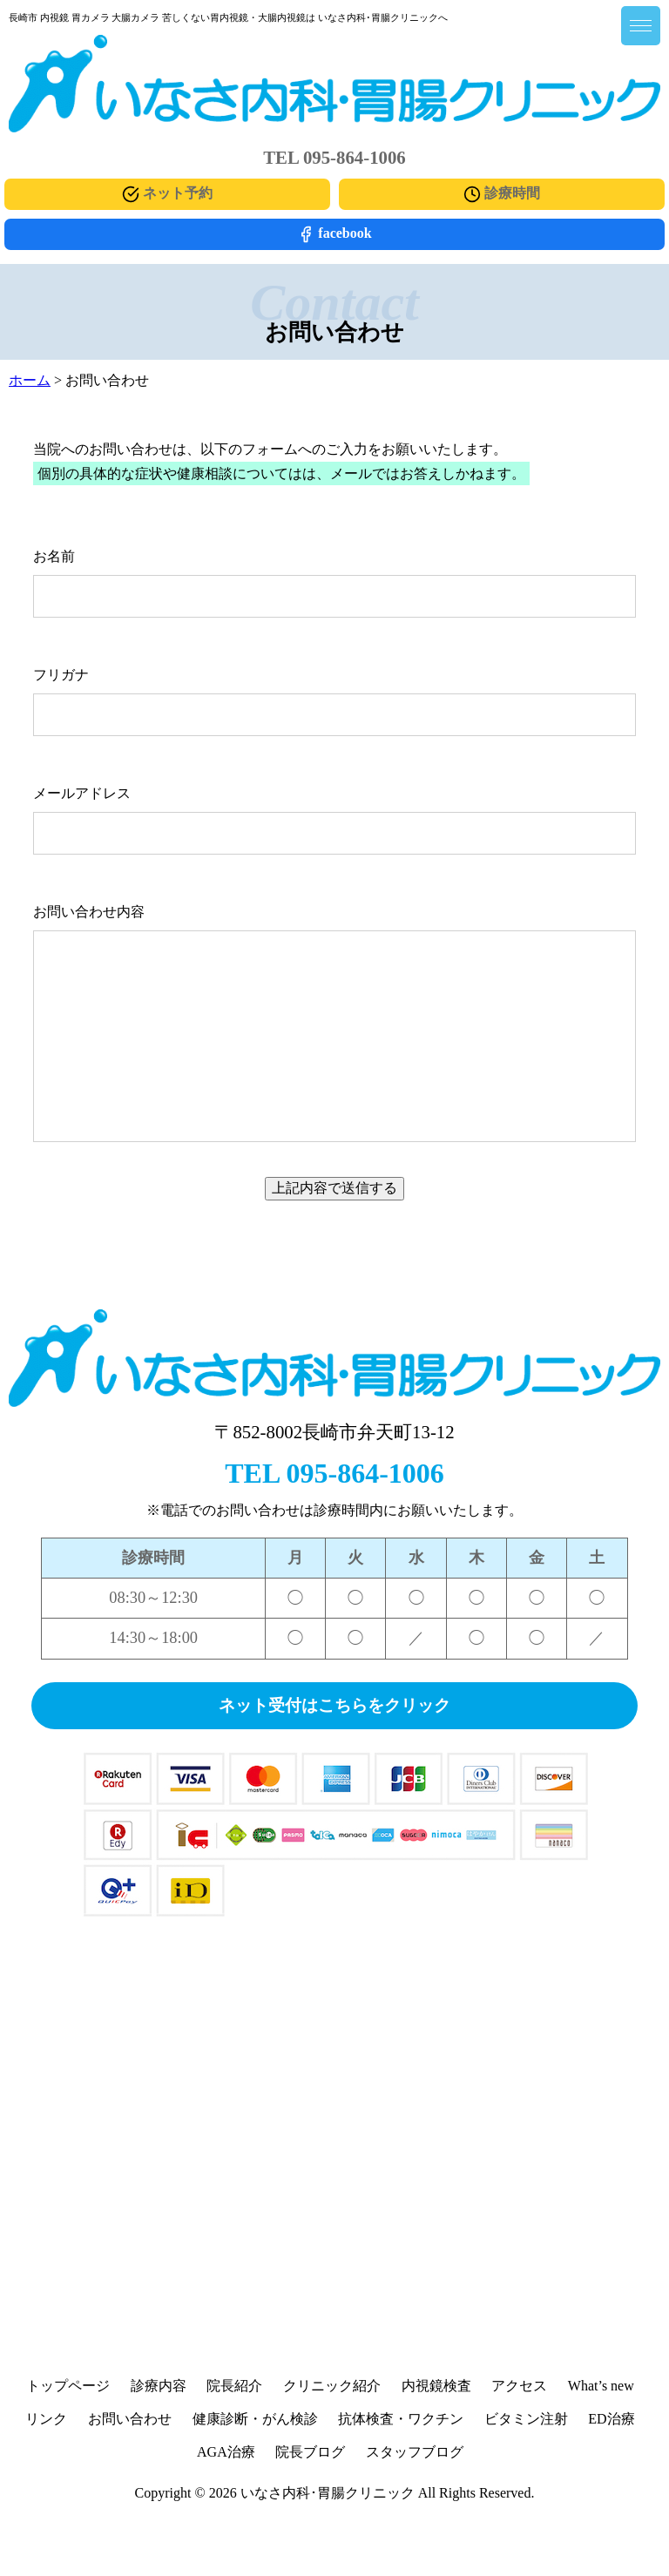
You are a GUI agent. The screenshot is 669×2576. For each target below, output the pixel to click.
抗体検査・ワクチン (400, 2418)
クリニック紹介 (332, 2385)
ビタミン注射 (526, 2418)
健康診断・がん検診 (255, 2418)
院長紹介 (234, 2385)
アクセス (519, 2385)
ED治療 (611, 2418)
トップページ (68, 2385)
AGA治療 (226, 2451)
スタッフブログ (414, 2451)
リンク (46, 2418)
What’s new (601, 2385)
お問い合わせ (130, 2418)
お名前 (54, 556)
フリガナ (61, 674)
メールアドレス (82, 793)
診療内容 (158, 2385)
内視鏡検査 (436, 2385)
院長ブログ (310, 2451)
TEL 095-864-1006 (334, 1473)
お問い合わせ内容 (89, 911)
